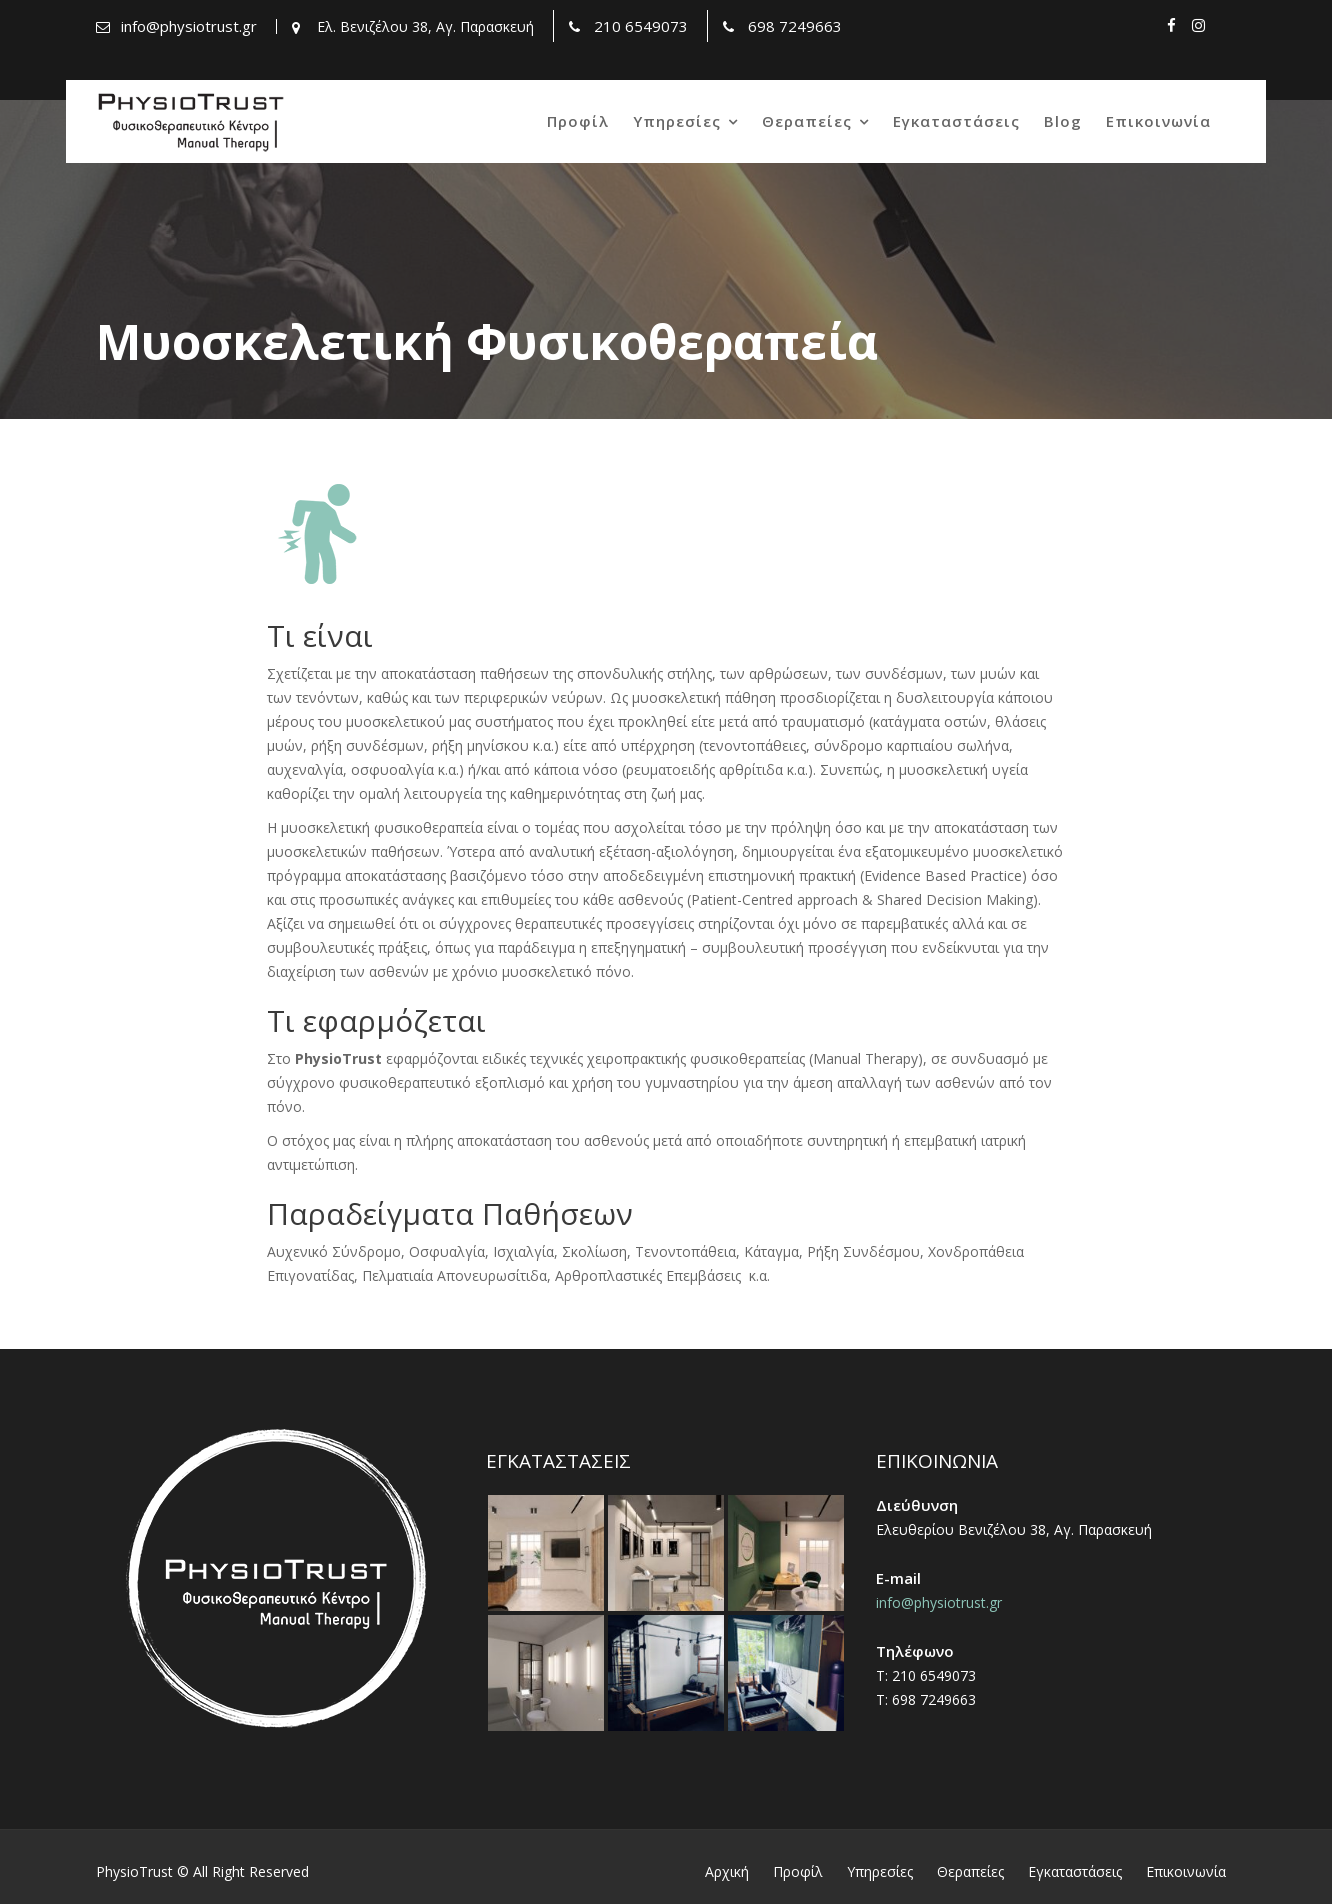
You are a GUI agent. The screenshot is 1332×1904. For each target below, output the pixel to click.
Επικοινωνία (1158, 121)
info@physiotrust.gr (189, 26)
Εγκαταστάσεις (956, 121)
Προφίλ (578, 121)
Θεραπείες (807, 121)
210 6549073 (641, 26)
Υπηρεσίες (677, 121)
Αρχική (727, 1871)
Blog (1063, 121)
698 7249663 (795, 26)
